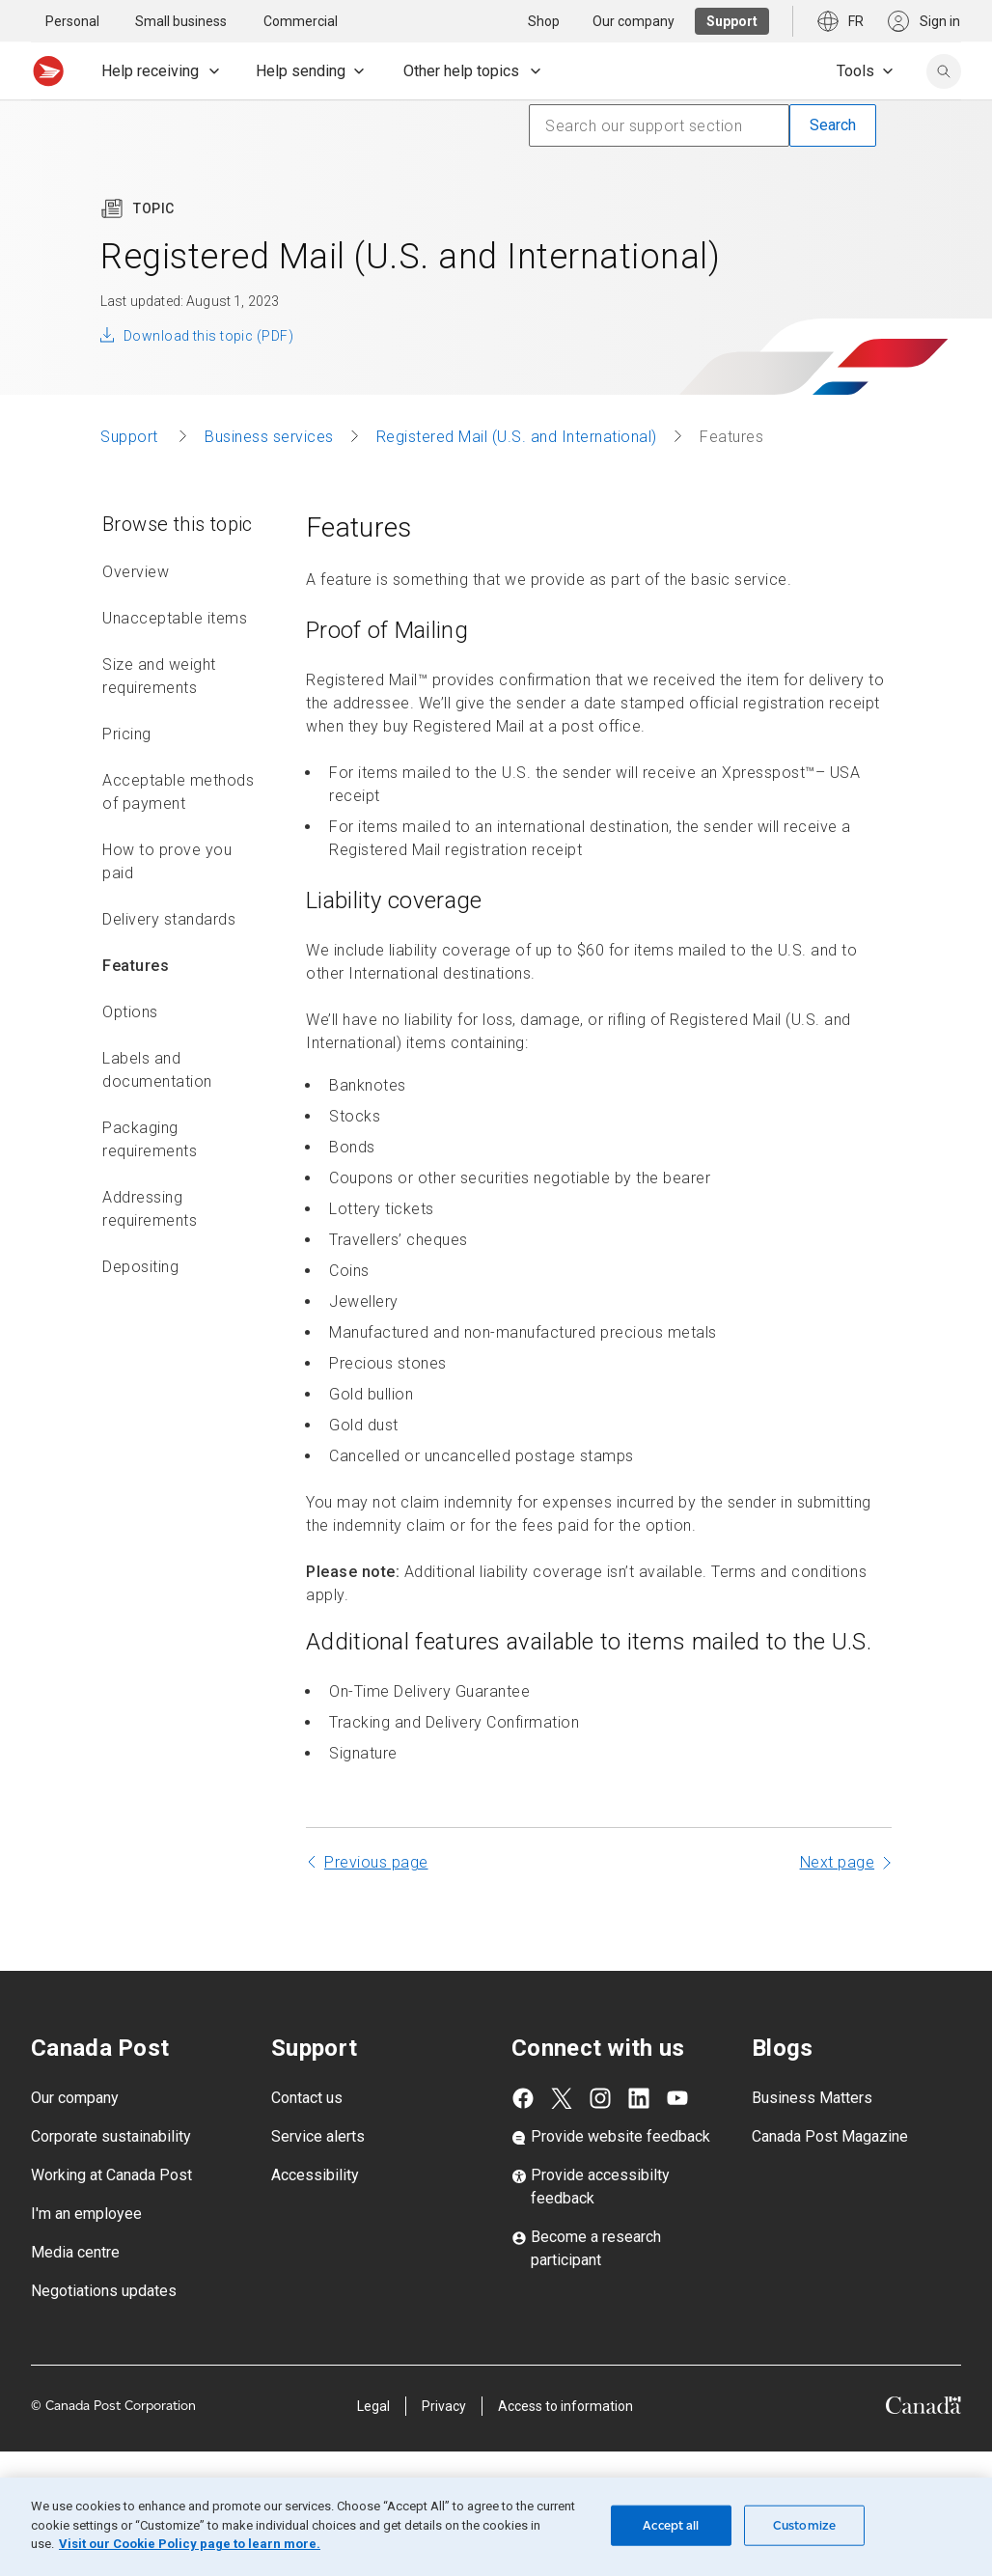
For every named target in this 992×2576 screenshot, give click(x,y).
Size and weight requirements (159, 676)
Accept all (671, 2525)
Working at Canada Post (111, 2175)
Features (135, 965)
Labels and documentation (157, 1070)
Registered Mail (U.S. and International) (516, 437)
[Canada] (923, 2408)
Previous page (376, 1862)
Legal (373, 2406)
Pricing (127, 734)
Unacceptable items (174, 618)
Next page (837, 1862)
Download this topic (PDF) (208, 336)
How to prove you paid (167, 861)
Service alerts (318, 2136)
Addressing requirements (149, 1209)
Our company (75, 2098)
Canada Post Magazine (830, 2136)
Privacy (444, 2406)
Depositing (140, 1267)
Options (130, 1012)
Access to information (565, 2406)
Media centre (75, 2252)
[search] (943, 71)
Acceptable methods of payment (178, 792)
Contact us (307, 2098)
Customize (804, 2525)
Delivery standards (168, 919)
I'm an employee (86, 2213)
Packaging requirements (149, 1139)
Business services (269, 437)
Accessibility (315, 2175)
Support (131, 437)
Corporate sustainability (111, 2136)
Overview (135, 572)
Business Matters (812, 2098)
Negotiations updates (104, 2291)
